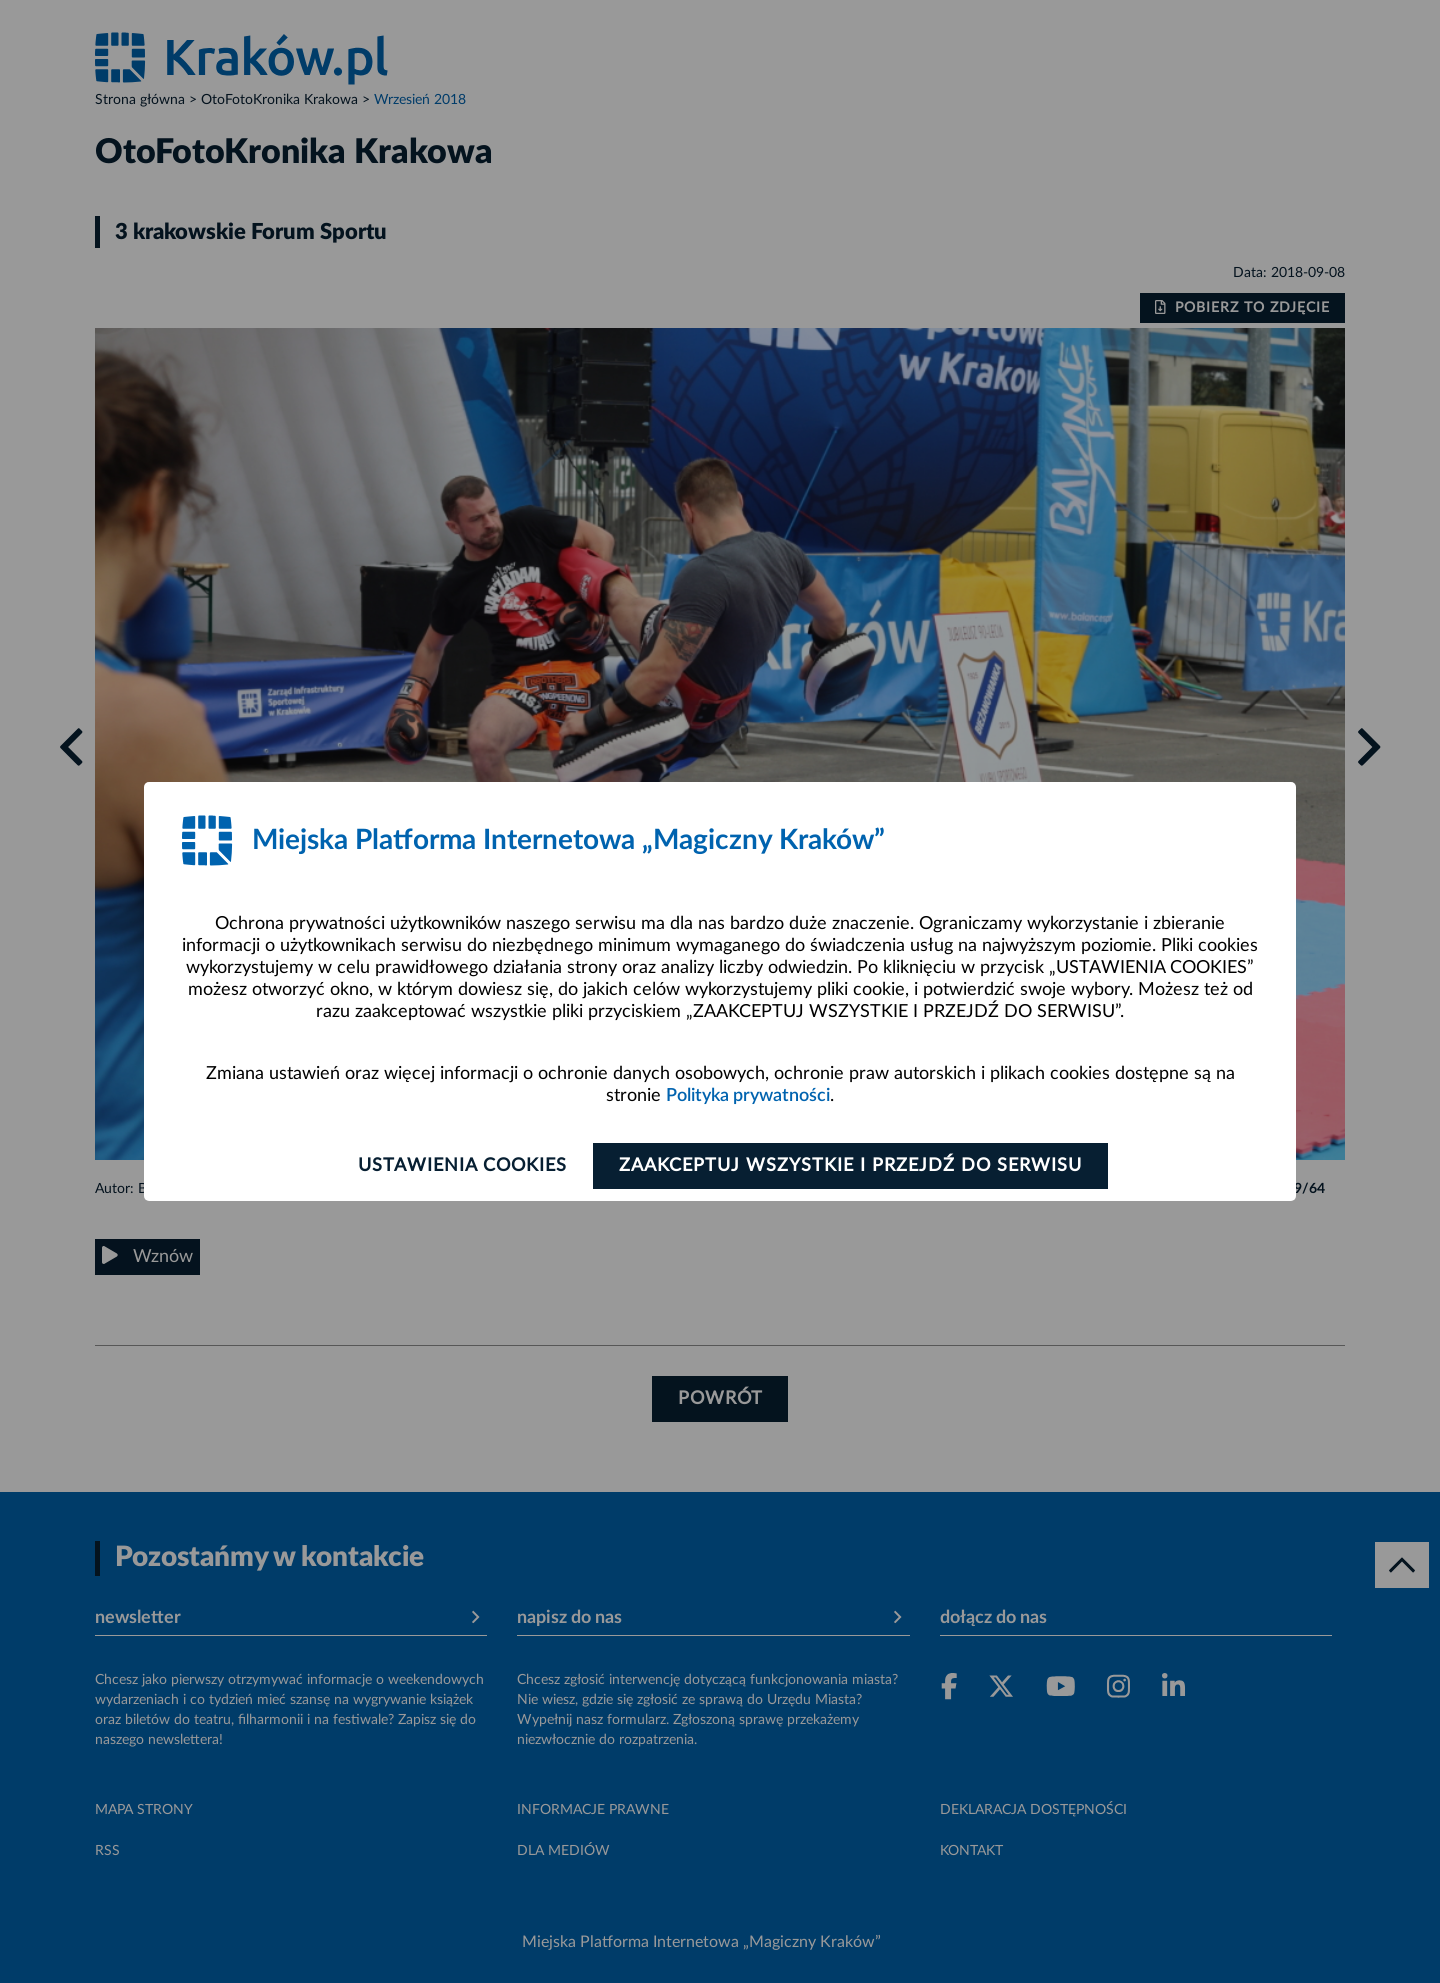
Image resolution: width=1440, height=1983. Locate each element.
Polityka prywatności (748, 1096)
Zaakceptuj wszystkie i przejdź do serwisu (851, 1166)
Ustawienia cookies (461, 1166)
